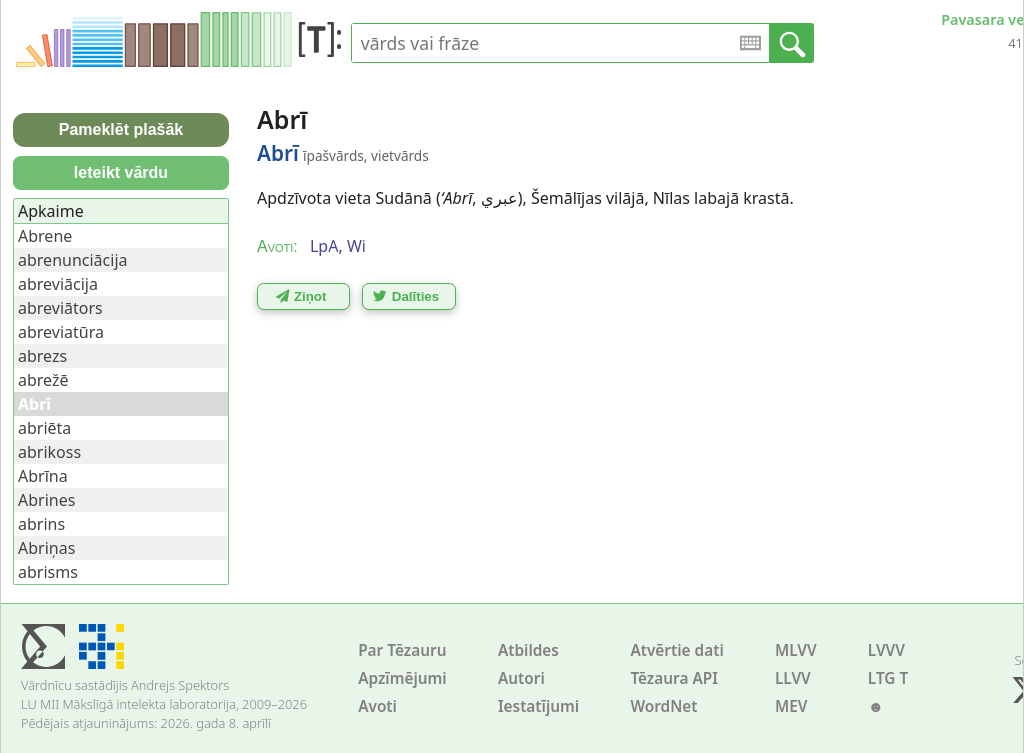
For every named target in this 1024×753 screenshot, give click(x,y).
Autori (521, 678)
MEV (791, 706)
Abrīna (43, 476)
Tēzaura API (674, 678)
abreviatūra (61, 332)
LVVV (886, 650)
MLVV (796, 650)
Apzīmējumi (402, 678)
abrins (41, 524)
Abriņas (46, 548)
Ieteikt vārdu (121, 172)
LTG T (888, 678)
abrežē (43, 380)
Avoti (377, 706)
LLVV (793, 678)
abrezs (42, 356)
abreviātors (60, 308)
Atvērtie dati (676, 650)
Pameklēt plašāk (121, 129)
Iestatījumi (538, 706)
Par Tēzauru (402, 650)
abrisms (48, 572)
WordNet (663, 706)
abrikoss (49, 452)
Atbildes (528, 650)
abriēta (44, 428)
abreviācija (58, 284)
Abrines (46, 500)
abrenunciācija (73, 260)
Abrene (45, 236)
